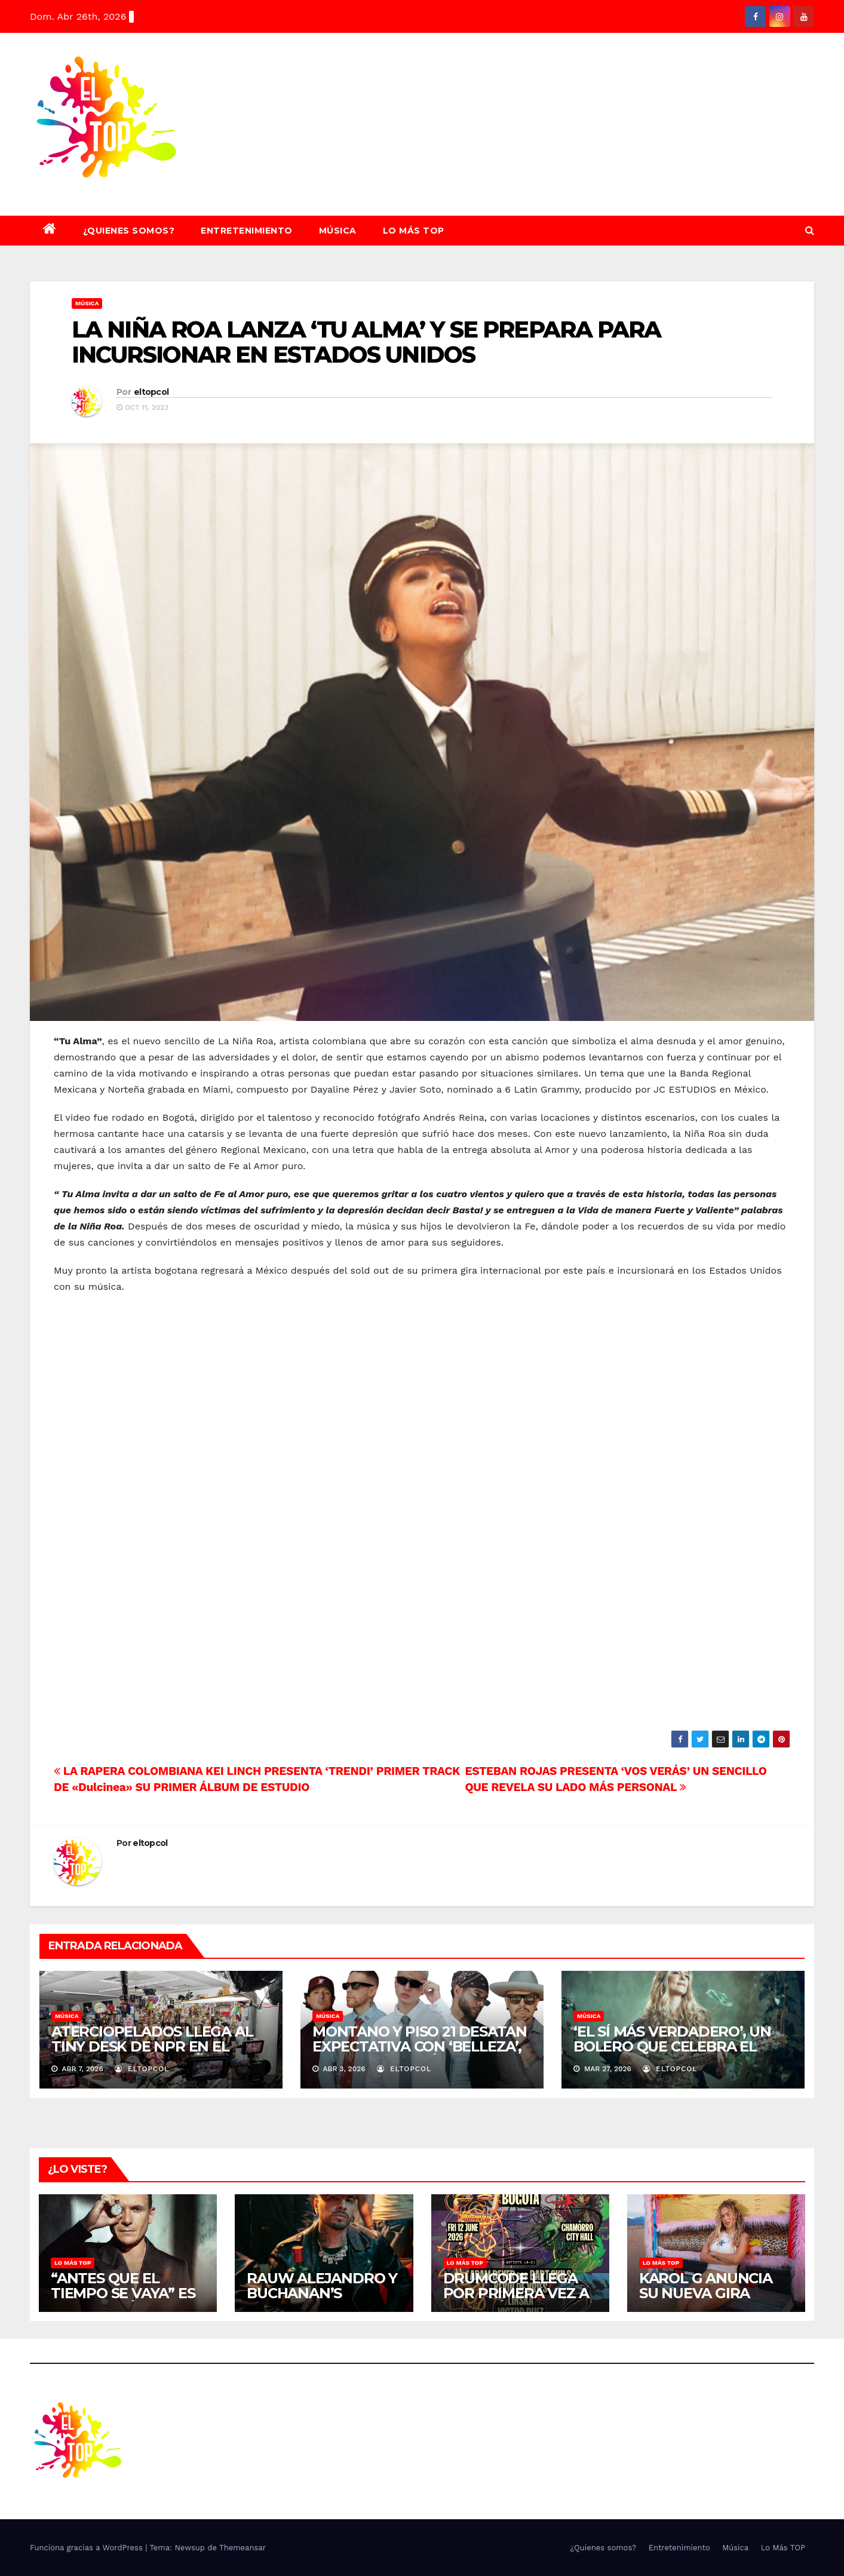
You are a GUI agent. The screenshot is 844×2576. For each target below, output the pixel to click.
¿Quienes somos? (129, 230)
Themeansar (242, 2547)
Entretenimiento (247, 230)
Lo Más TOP (413, 230)
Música (338, 230)
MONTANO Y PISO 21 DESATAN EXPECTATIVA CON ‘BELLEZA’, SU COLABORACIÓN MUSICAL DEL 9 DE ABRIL (419, 2054)
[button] (809, 230)
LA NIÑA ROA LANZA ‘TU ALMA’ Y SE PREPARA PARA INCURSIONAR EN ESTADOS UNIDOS (366, 342)
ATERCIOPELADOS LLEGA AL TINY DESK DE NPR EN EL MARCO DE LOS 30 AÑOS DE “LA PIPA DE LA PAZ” (152, 2054)
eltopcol (151, 392)
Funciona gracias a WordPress (87, 2547)
